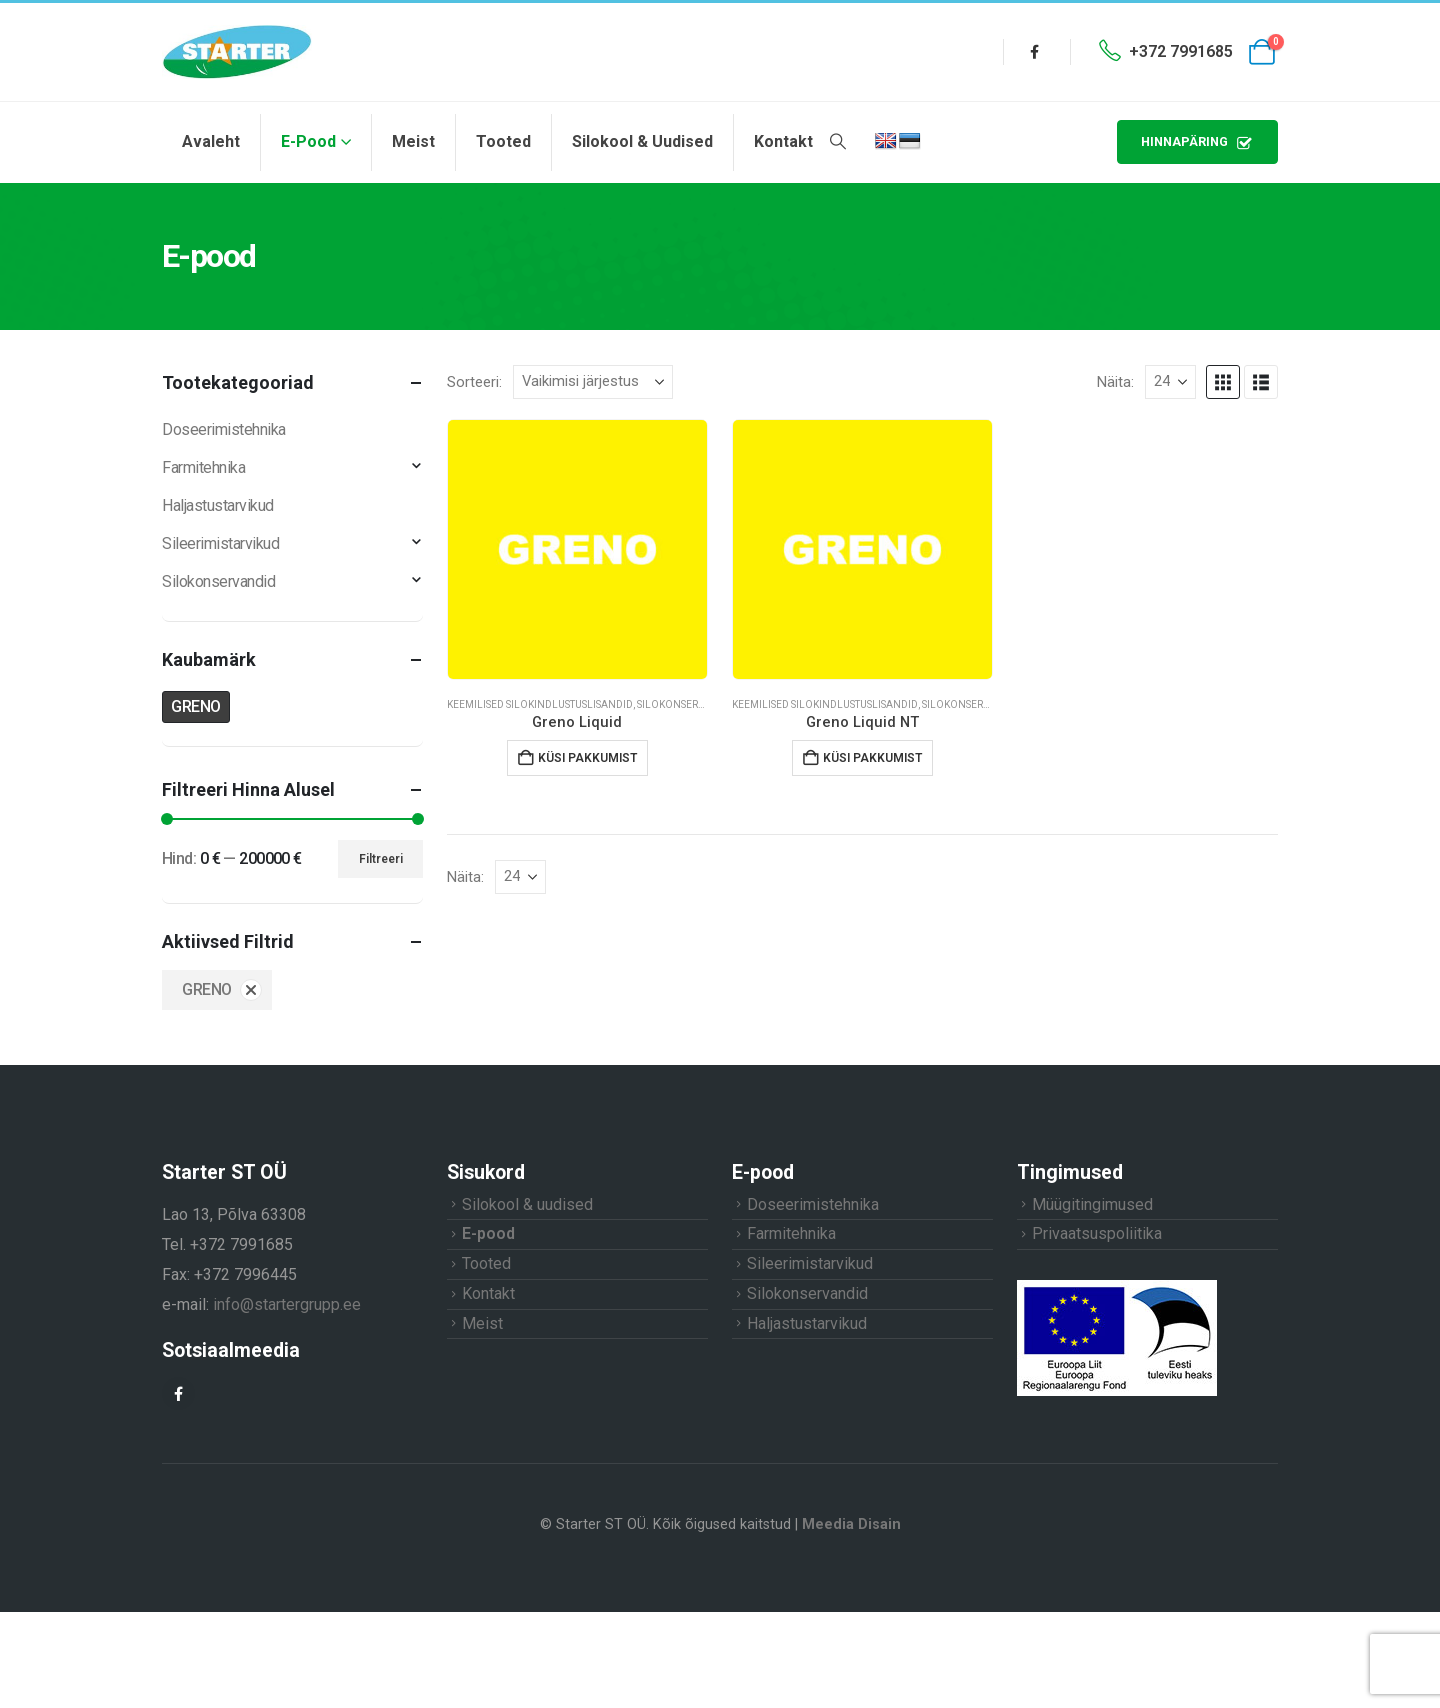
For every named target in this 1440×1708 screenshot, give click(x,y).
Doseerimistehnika (224, 429)
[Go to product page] (577, 549)
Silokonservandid (686, 704)
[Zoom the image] (1117, 1287)
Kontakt (783, 141)
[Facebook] (1035, 52)
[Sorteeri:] (593, 382)
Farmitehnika (203, 467)
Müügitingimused (1092, 1204)
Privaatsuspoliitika (1097, 1233)
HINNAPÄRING (1197, 142)
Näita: (1115, 382)
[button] (837, 142)
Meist (413, 141)
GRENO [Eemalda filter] (207, 989)
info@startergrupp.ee (287, 1304)
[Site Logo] (237, 52)
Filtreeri (381, 859)
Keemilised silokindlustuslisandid (540, 704)
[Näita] (1170, 382)
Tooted (503, 141)
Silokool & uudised (642, 141)
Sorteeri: (474, 382)
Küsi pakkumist (587, 758)
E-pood (308, 141)
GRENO (196, 706)
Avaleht (211, 141)
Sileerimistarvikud (220, 543)
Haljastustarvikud (218, 505)
